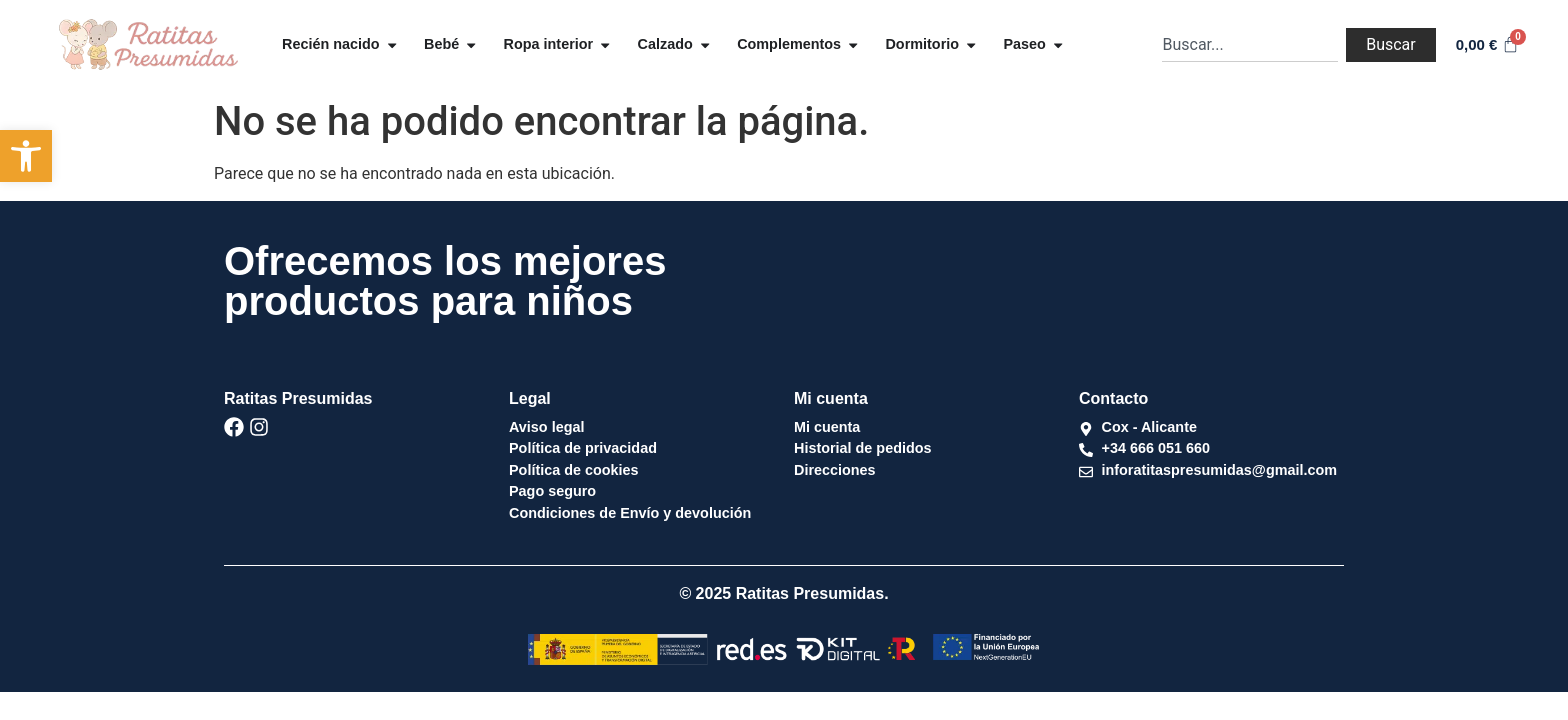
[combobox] (1250, 45)
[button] (26, 156)
